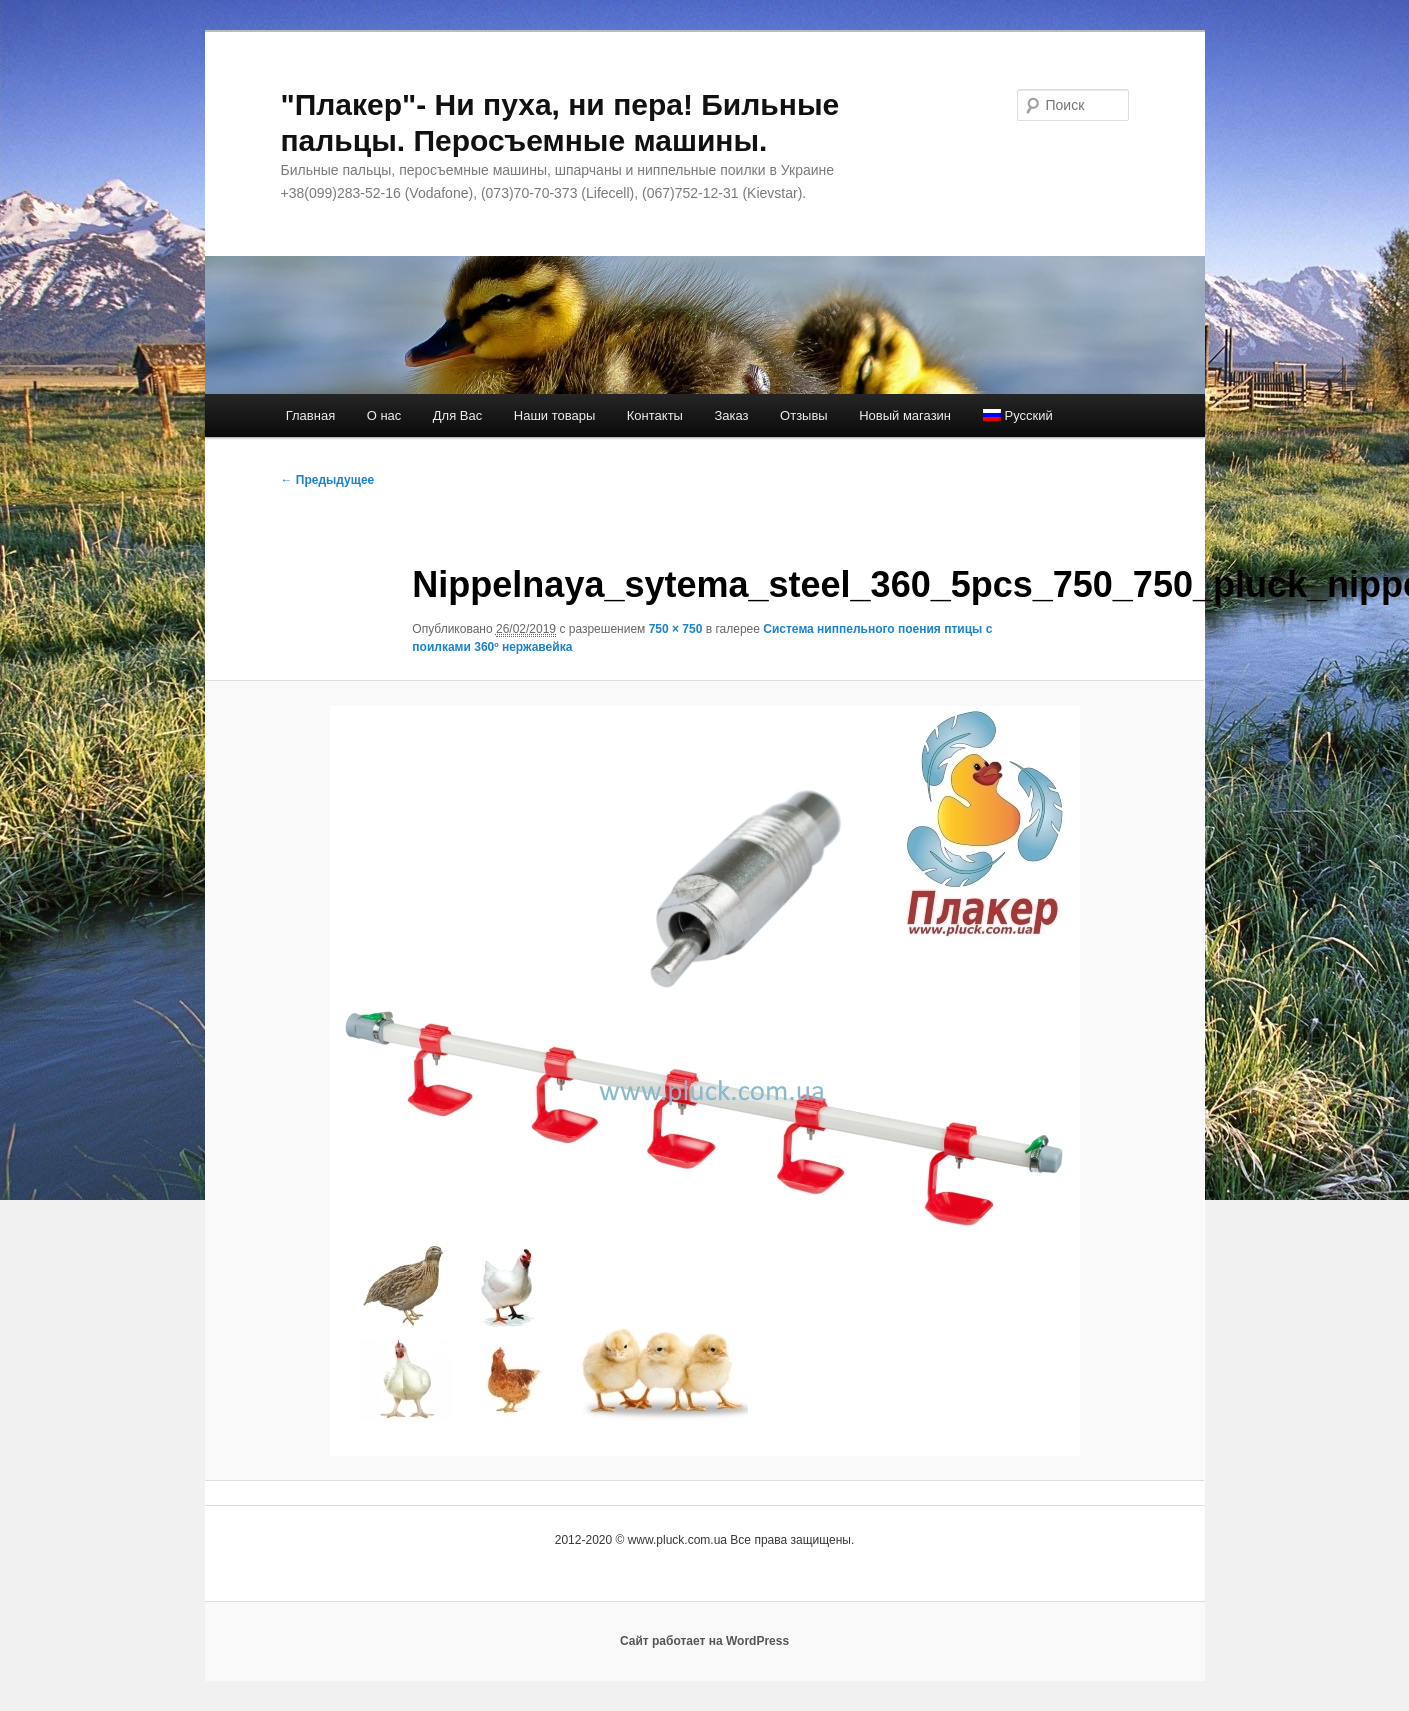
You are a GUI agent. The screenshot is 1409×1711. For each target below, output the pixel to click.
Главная (310, 415)
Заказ (731, 415)
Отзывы (804, 415)
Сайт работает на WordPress (704, 1641)
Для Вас (457, 415)
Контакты (655, 415)
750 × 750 (676, 629)
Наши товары (555, 415)
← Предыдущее (328, 480)
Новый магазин (905, 415)
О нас (384, 415)
